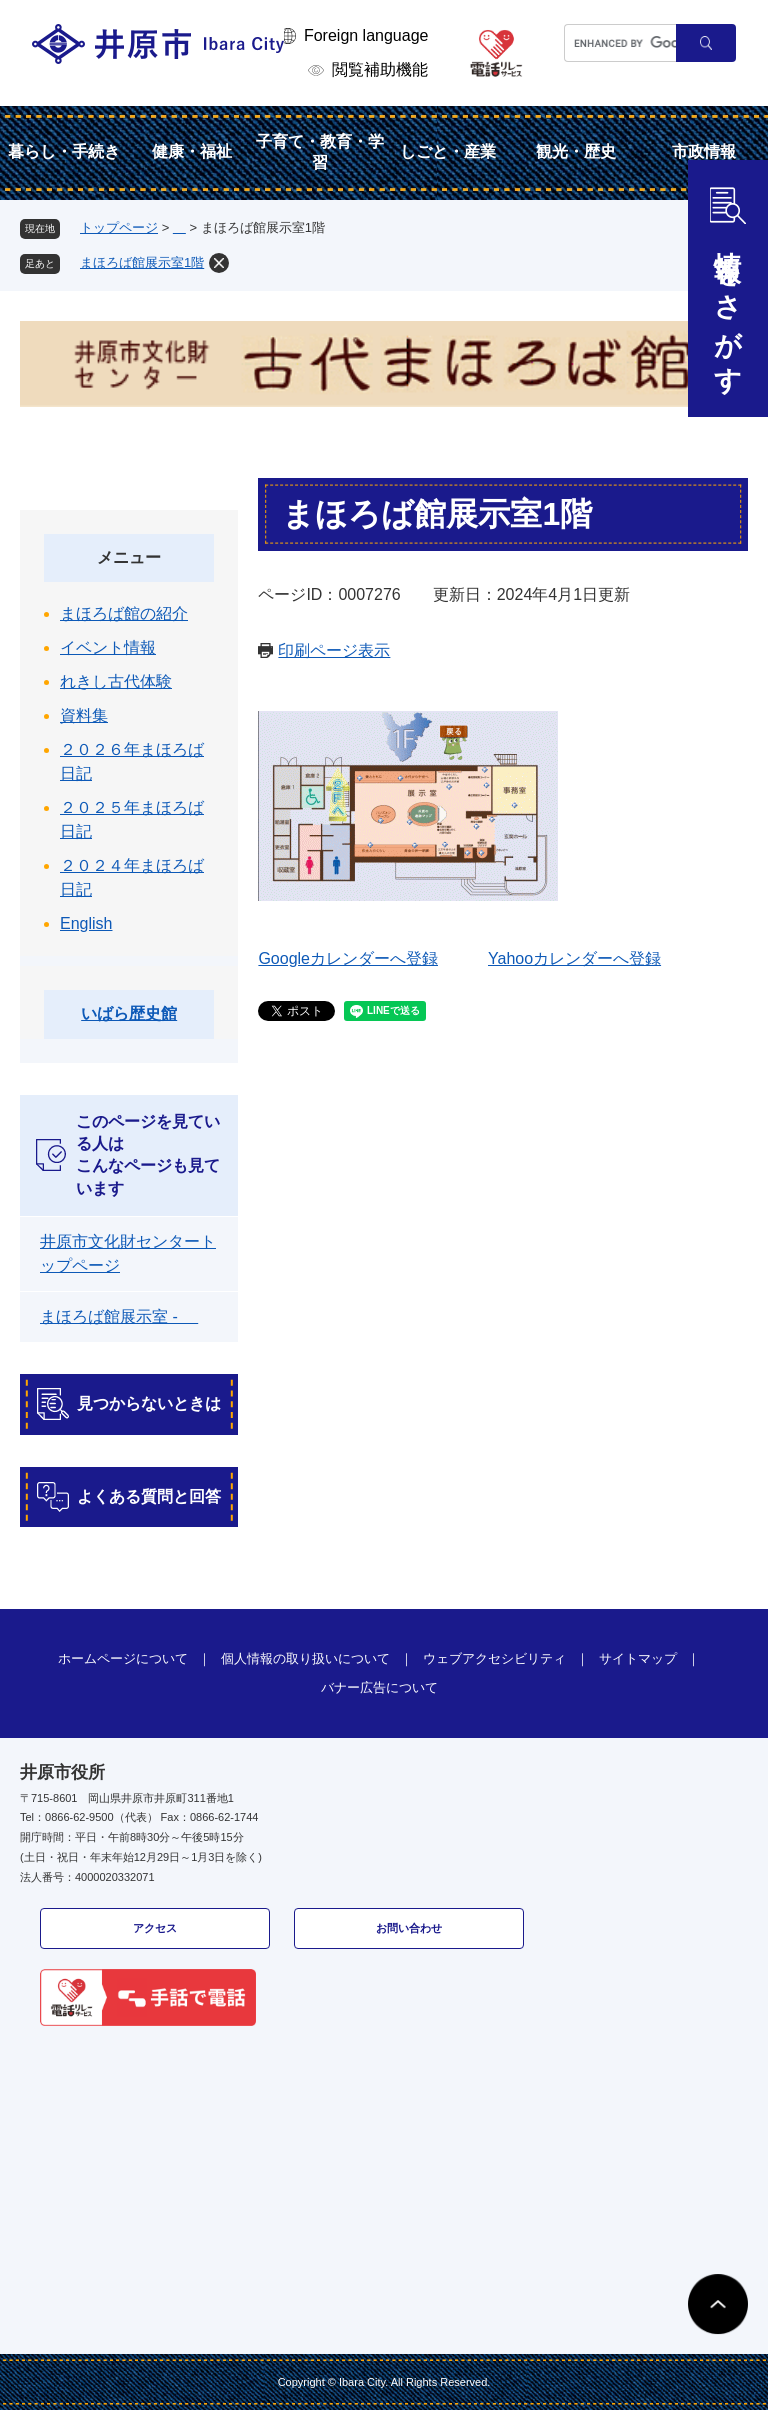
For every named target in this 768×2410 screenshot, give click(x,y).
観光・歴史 (576, 151)
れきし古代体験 (116, 681)
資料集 (84, 715)
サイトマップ (638, 1658)
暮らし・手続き (64, 151)
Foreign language (366, 35)
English (86, 923)
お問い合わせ (409, 1928)
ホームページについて (123, 1658)
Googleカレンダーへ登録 (348, 958)
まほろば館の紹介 (124, 613)
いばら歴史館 (129, 1013)
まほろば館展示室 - (119, 1316)
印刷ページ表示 (334, 650)
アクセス (155, 1928)
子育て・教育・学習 (320, 152)
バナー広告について (379, 1687)
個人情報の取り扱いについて (305, 1658)
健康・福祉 (192, 151)
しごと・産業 (448, 151)
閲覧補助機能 (380, 69)
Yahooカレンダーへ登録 (574, 958)
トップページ (119, 227)
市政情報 (704, 151)
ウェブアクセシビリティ (494, 1658)
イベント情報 (108, 647)
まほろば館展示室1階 (142, 262)
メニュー (129, 557)
